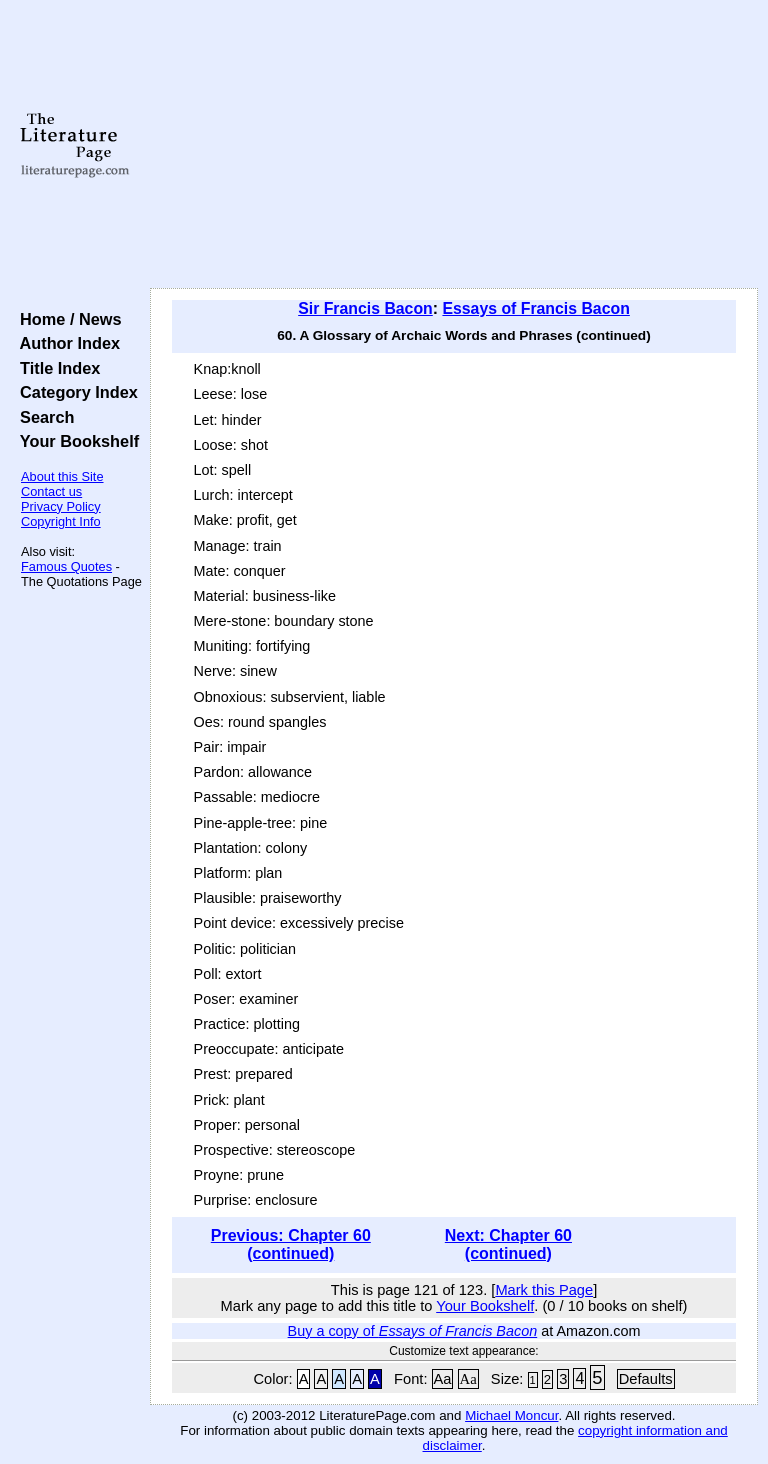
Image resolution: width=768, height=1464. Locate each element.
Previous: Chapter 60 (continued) (291, 1244)
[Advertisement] (454, 145)
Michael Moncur (511, 1415)
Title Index (55, 368)
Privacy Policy (61, 506)
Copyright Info (61, 521)
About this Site (62, 476)
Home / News (66, 319)
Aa (443, 1379)
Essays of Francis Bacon (535, 308)
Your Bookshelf (75, 441)
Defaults (646, 1379)
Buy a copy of (413, 1331)
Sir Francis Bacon (365, 308)
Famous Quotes (66, 566)
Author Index (65, 343)
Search (42, 417)
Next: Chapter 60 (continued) (508, 1244)
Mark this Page (544, 1290)
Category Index (74, 392)
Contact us (51, 491)
